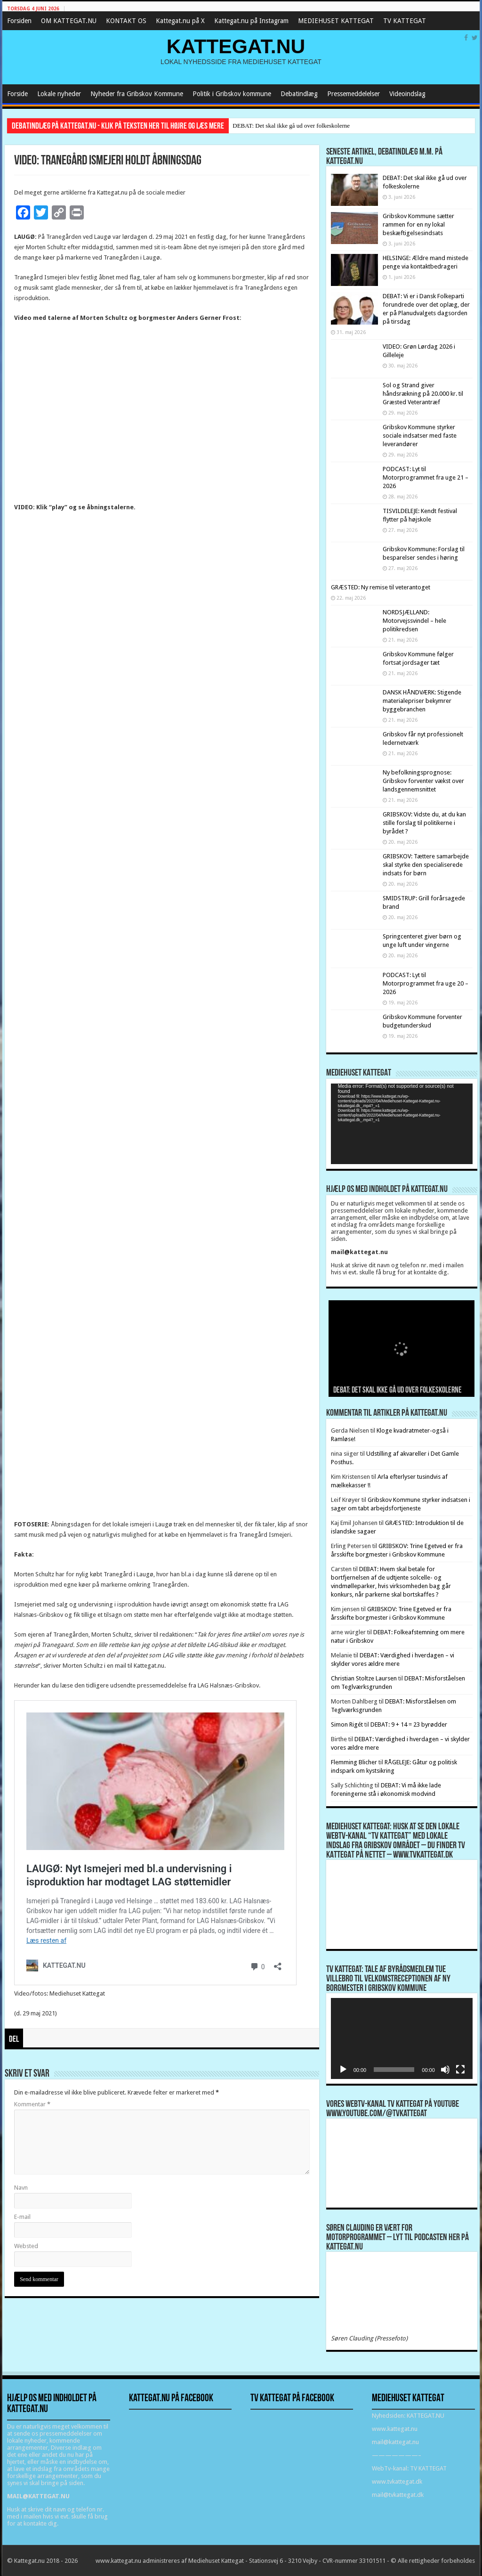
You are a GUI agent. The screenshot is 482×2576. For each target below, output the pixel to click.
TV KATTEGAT (404, 20)
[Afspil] (343, 2069)
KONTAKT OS (126, 20)
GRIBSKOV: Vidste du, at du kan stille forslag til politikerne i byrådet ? (424, 823)
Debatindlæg (299, 94)
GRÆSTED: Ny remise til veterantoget (380, 587)
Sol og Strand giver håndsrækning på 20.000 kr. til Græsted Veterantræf (423, 394)
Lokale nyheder (59, 94)
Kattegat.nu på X (180, 20)
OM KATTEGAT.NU (68, 20)
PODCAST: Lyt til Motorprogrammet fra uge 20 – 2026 (425, 983)
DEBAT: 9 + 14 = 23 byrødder (408, 1724)
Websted (26, 2246)
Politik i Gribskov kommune (232, 94)
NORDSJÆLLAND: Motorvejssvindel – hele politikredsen (414, 621)
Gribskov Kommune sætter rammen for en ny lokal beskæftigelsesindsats (418, 224)
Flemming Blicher (354, 1762)
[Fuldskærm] (460, 2069)
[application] (402, 1124)
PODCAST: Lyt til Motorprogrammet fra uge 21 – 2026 (425, 477)
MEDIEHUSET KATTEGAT (336, 20)
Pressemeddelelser (353, 94)
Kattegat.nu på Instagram (251, 20)
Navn (21, 2187)
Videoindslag (407, 94)
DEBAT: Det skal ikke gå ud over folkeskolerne (291, 125)
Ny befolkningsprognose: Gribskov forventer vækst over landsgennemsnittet (423, 781)
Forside (17, 94)
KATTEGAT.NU (236, 46)
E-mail (22, 2216)
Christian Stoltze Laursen (364, 1678)
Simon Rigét (347, 1724)
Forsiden (19, 20)
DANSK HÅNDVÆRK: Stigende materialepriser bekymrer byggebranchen (422, 701)
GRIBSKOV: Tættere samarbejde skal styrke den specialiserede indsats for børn (426, 865)
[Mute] (445, 2069)
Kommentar (32, 2104)
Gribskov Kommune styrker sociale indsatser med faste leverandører (420, 436)
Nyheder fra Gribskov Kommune (136, 94)
